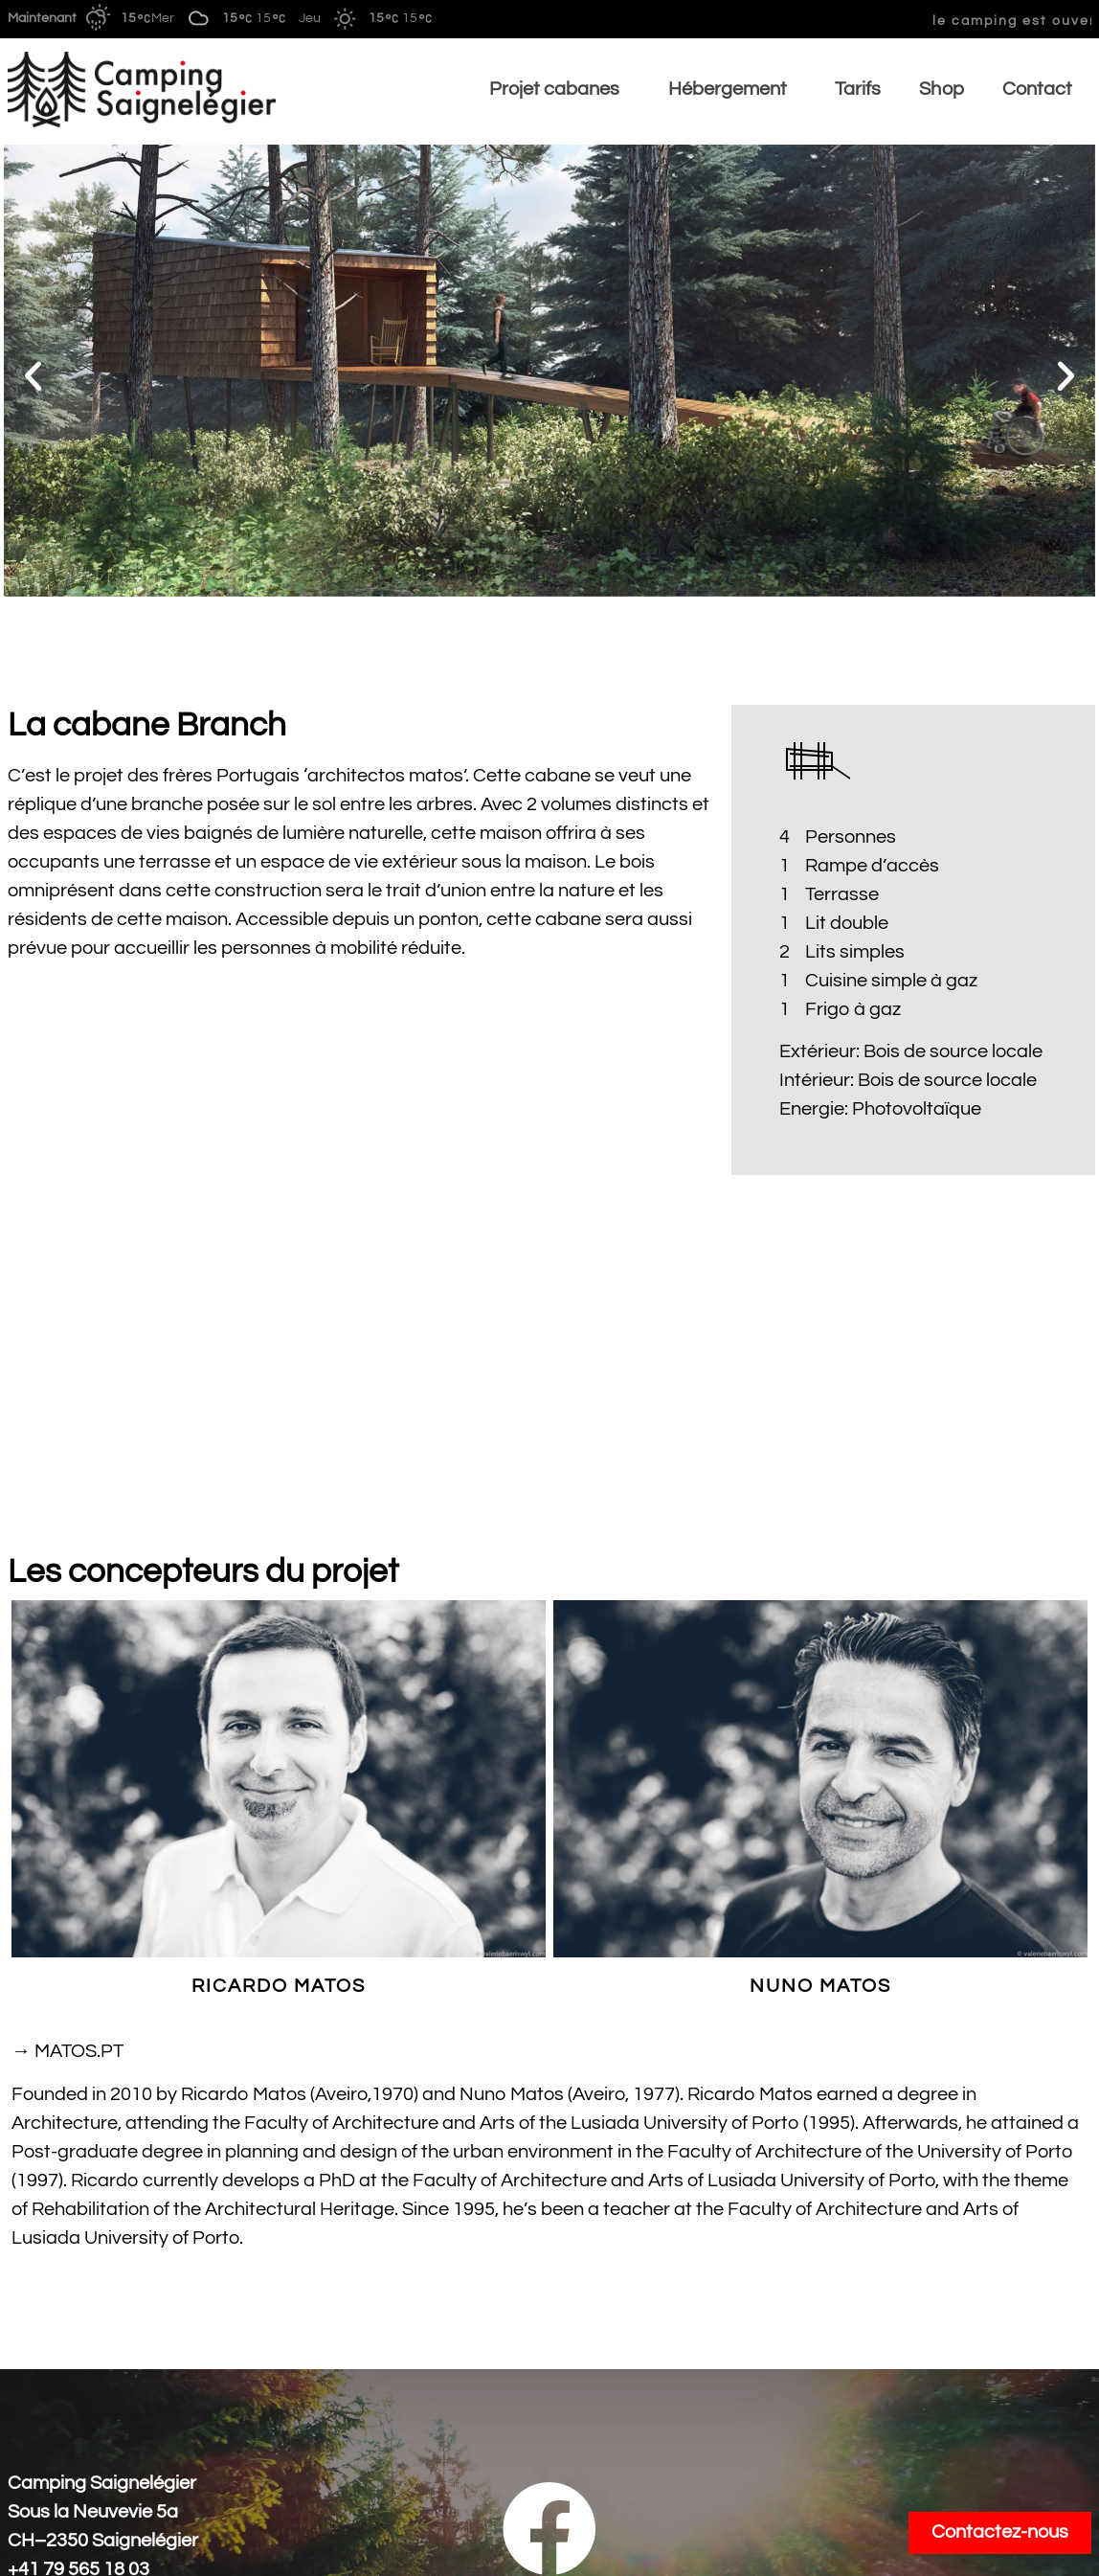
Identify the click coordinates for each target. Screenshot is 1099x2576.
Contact (1037, 89)
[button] (33, 375)
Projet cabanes (559, 89)
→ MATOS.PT (67, 1875)
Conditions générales (98, 2548)
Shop (941, 89)
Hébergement (732, 89)
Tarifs (858, 89)
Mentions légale (1024, 2548)
